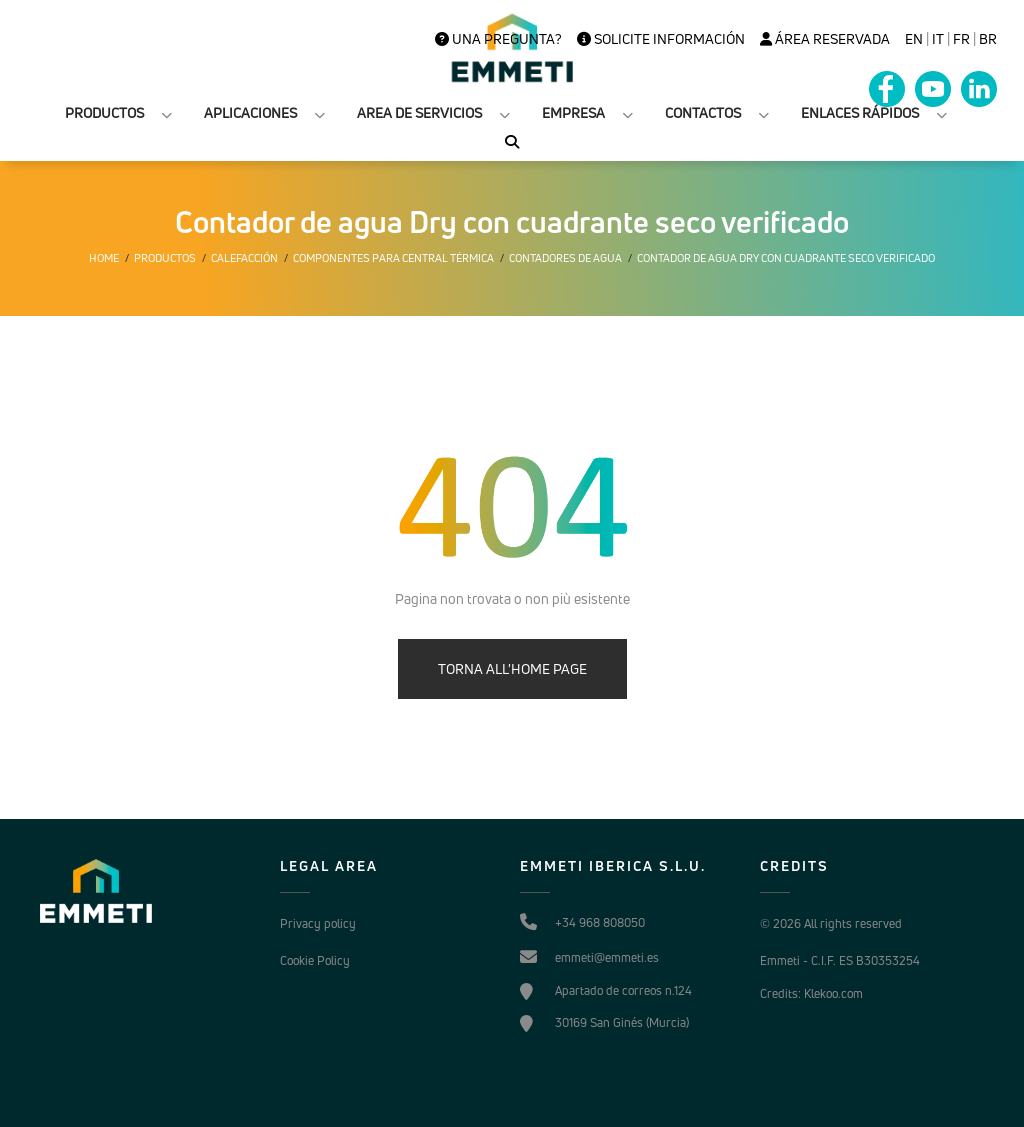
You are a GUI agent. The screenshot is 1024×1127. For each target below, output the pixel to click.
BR (988, 39)
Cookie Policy (315, 960)
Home (104, 258)
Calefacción (244, 258)
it (938, 39)
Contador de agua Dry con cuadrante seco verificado (786, 258)
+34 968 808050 (600, 922)
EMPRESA (573, 112)
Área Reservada (825, 39)
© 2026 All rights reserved (831, 923)
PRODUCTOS (104, 112)
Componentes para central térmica (393, 258)
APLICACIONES (250, 112)
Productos (165, 258)
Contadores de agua (565, 258)
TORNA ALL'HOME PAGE (512, 668)
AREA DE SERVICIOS (419, 112)
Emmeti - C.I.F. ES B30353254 (840, 960)
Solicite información (661, 39)
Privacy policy (318, 923)
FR (961, 39)
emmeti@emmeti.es (607, 957)
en (914, 39)
